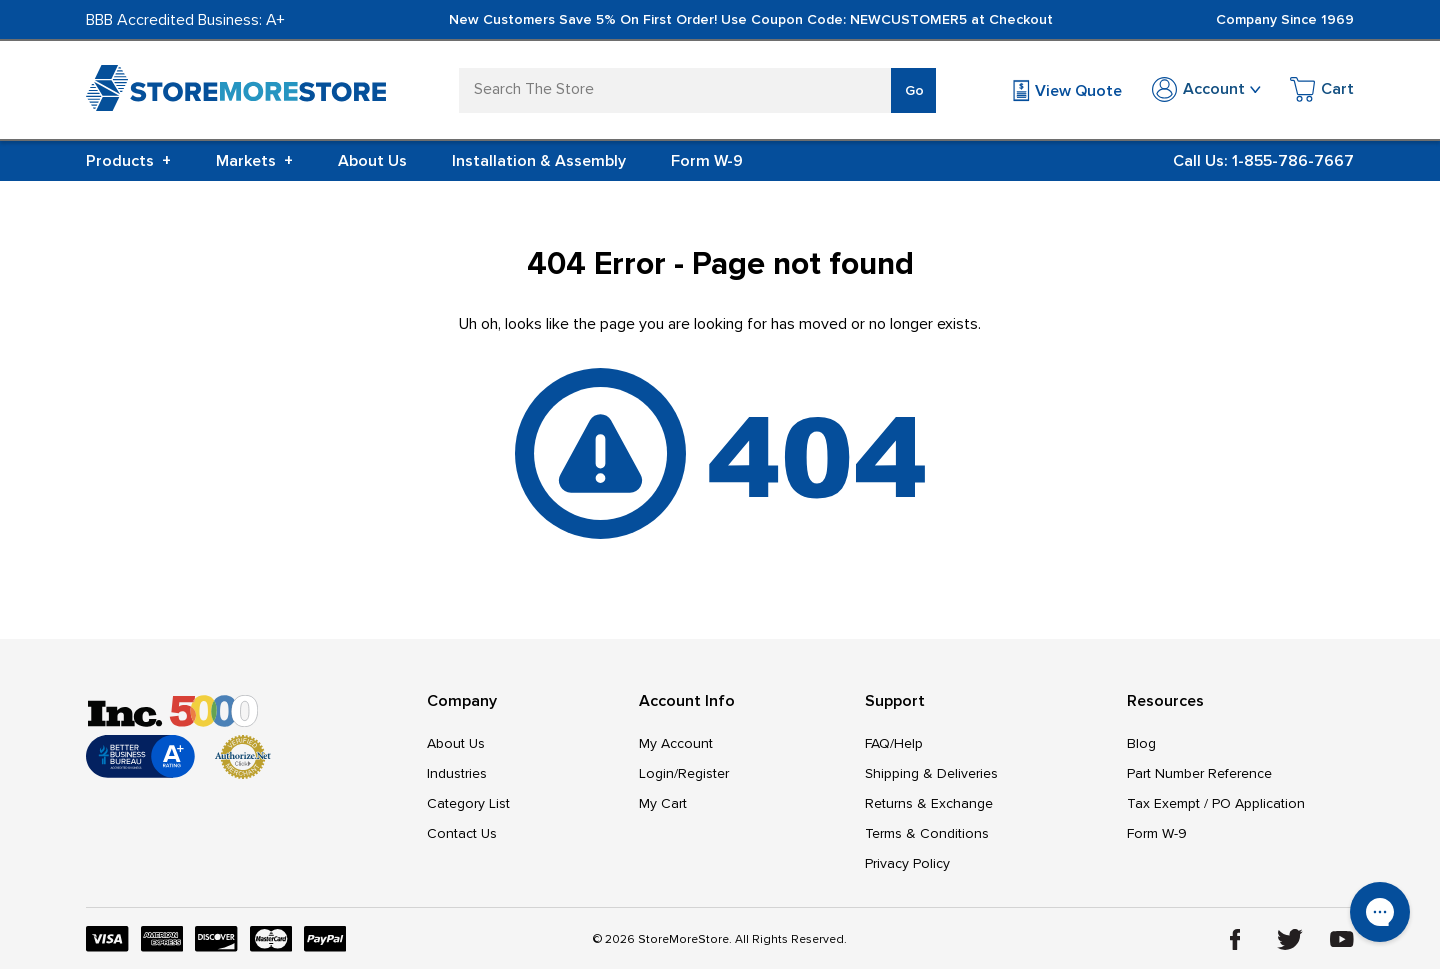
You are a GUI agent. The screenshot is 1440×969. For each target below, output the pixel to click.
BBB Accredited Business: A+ (185, 20)
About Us (372, 161)
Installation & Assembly (539, 161)
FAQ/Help (894, 743)
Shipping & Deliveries (931, 773)
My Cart (663, 803)
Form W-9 (707, 161)
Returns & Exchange (929, 803)
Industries (457, 773)
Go (914, 90)
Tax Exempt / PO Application (1216, 803)
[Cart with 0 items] (1322, 92)
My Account (676, 743)
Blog (1141, 743)
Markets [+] (254, 161)
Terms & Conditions (927, 833)
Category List (468, 803)
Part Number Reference (1199, 773)
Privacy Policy (907, 863)
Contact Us (462, 833)
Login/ (658, 773)
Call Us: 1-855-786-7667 (1263, 161)
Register (703, 773)
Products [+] (128, 161)
